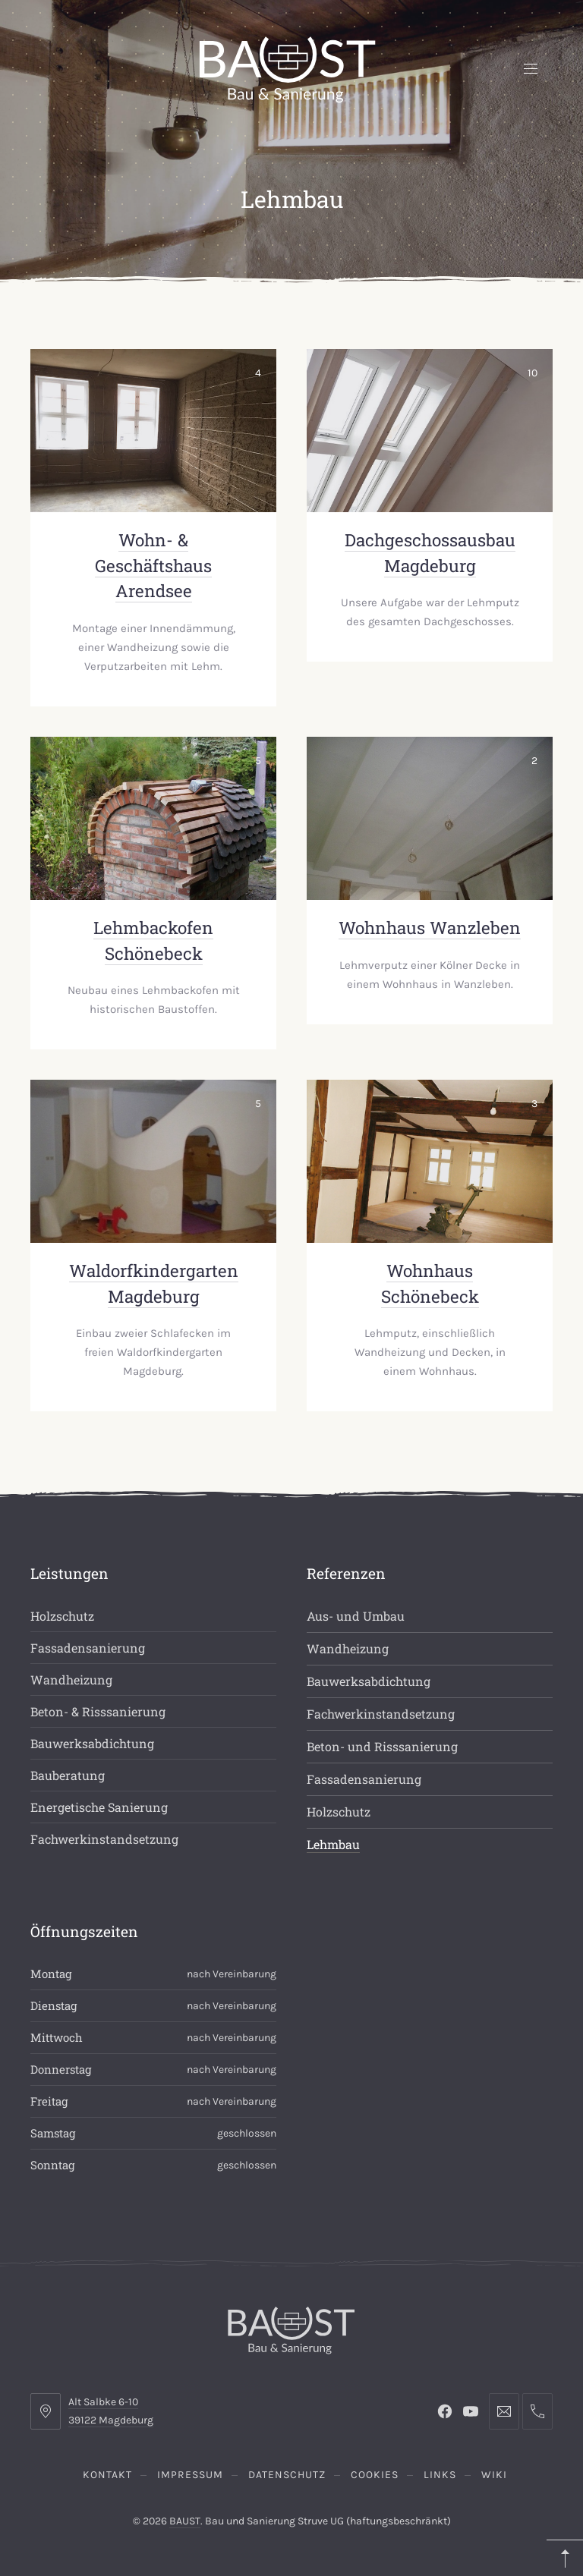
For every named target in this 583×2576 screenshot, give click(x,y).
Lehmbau (333, 1844)
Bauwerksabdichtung (92, 1743)
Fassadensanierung (87, 1648)
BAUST (184, 2521)
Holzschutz (62, 1616)
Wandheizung (71, 1679)
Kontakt (107, 2474)
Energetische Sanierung (99, 1807)
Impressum (190, 2474)
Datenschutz (287, 2474)
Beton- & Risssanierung (97, 1711)
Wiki (494, 2474)
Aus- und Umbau (356, 1616)
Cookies (375, 2474)
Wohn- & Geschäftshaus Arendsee (153, 565)
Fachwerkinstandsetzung (104, 1839)
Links (440, 2474)
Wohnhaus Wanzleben (430, 928)
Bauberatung (67, 1775)
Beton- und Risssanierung (382, 1746)
